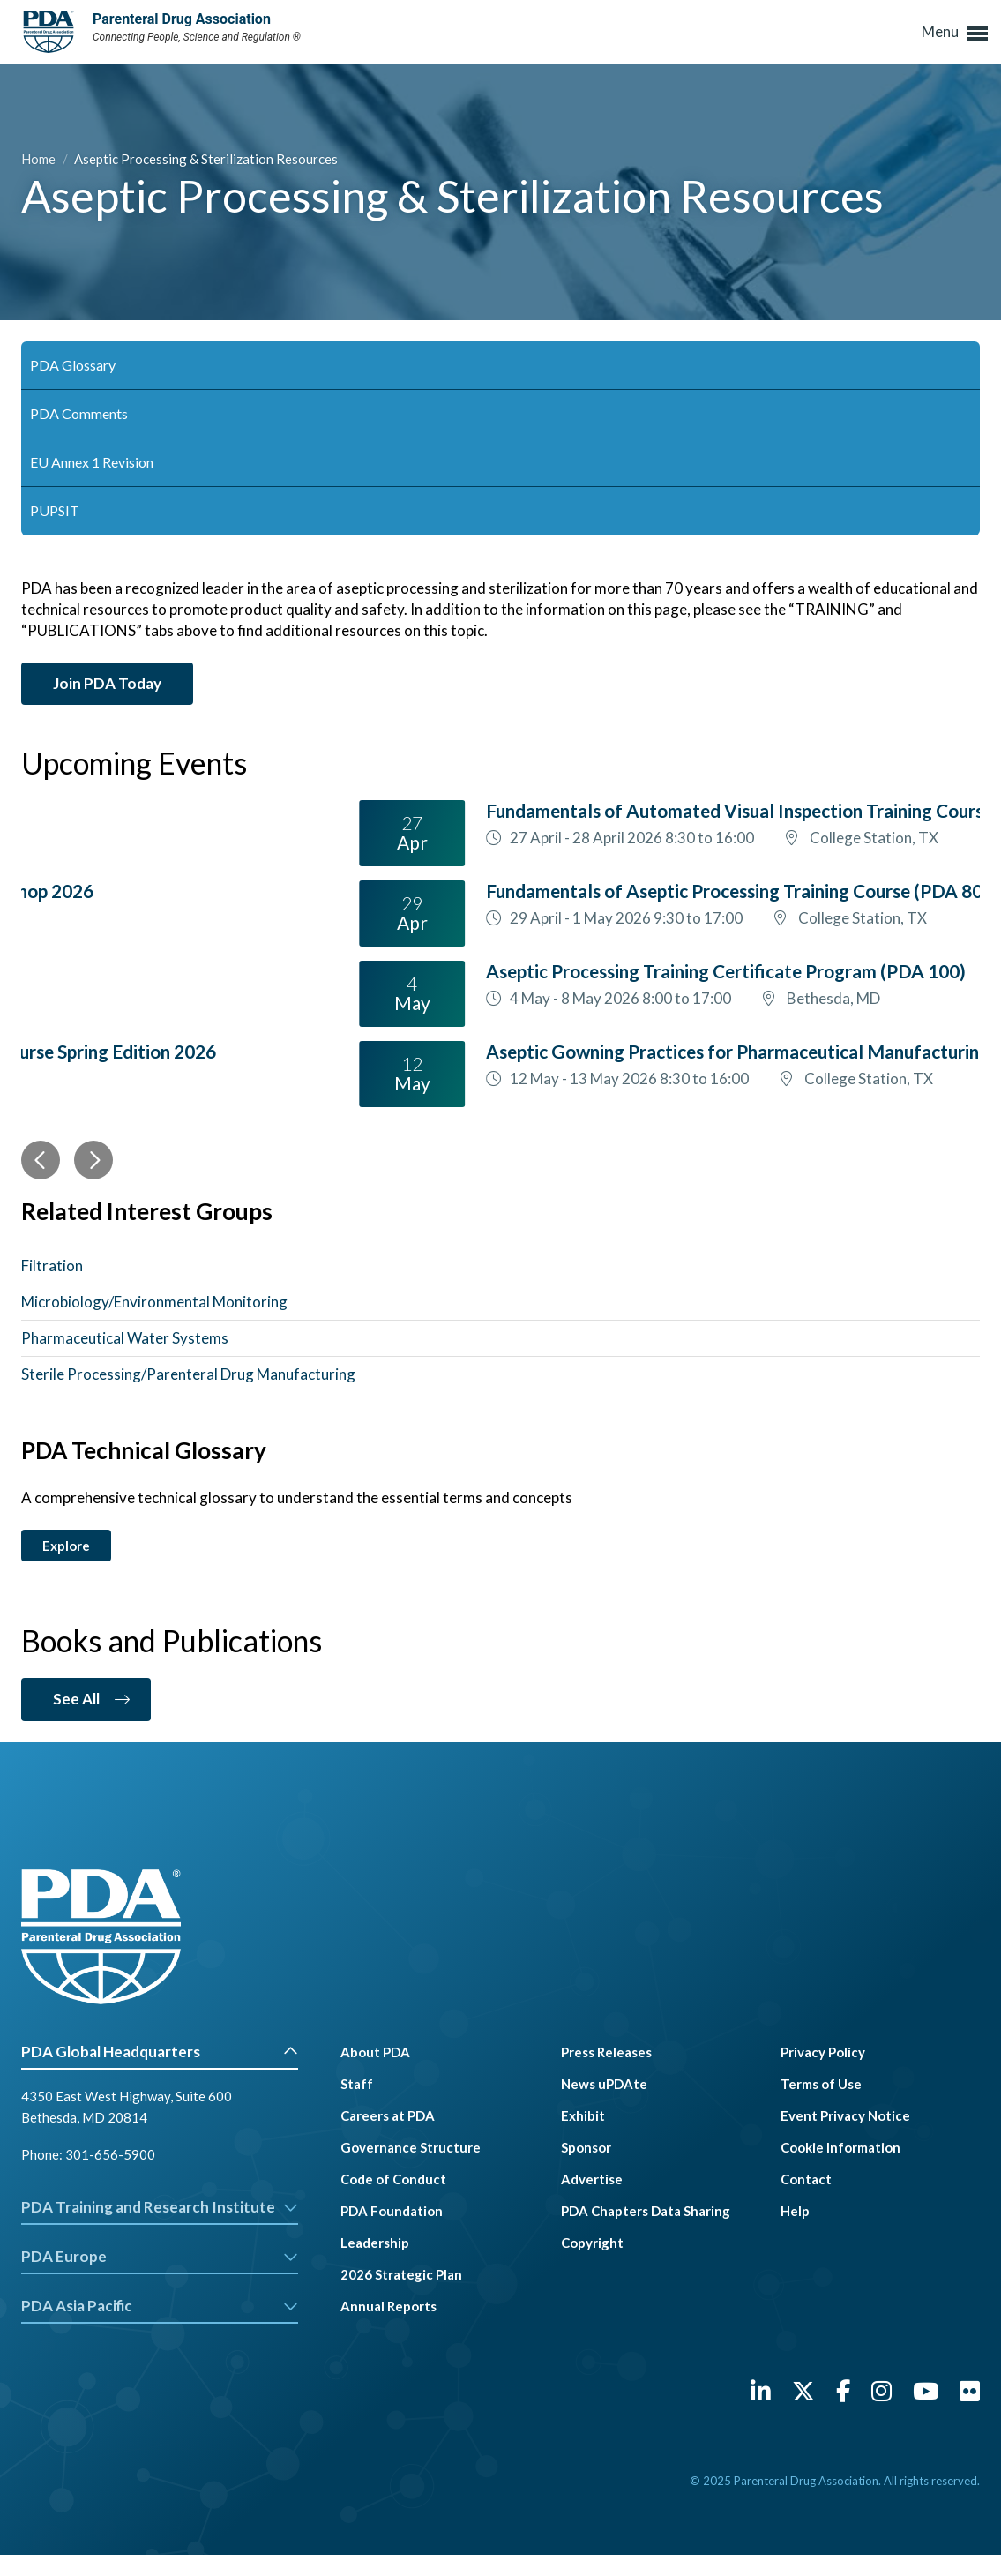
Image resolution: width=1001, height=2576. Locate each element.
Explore (66, 1546)
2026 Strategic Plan (401, 2274)
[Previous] (40, 1160)
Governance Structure (410, 2147)
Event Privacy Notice (845, 2115)
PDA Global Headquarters (159, 2051)
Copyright (592, 2242)
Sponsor (586, 2147)
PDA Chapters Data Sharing (645, 2211)
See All (76, 1698)
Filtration (52, 1265)
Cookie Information (840, 2147)
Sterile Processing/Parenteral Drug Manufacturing (188, 1374)
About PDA (375, 2052)
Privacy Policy (823, 2052)
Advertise (592, 2179)
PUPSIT (54, 510)
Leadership (374, 2242)
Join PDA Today (107, 683)
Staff (356, 2084)
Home (39, 159)
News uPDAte (604, 2084)
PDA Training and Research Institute (159, 2207)
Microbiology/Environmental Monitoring (154, 1301)
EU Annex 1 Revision (91, 461)
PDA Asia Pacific (159, 2305)
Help (795, 2211)
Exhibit (583, 2115)
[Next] (93, 1160)
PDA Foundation (391, 2211)
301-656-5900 (110, 2154)
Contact (806, 2179)
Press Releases (606, 2052)
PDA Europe (159, 2256)
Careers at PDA (387, 2115)
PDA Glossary (73, 364)
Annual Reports (388, 2306)
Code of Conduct (393, 2179)
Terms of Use (821, 2084)
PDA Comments (79, 413)
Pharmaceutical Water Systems (124, 1338)
